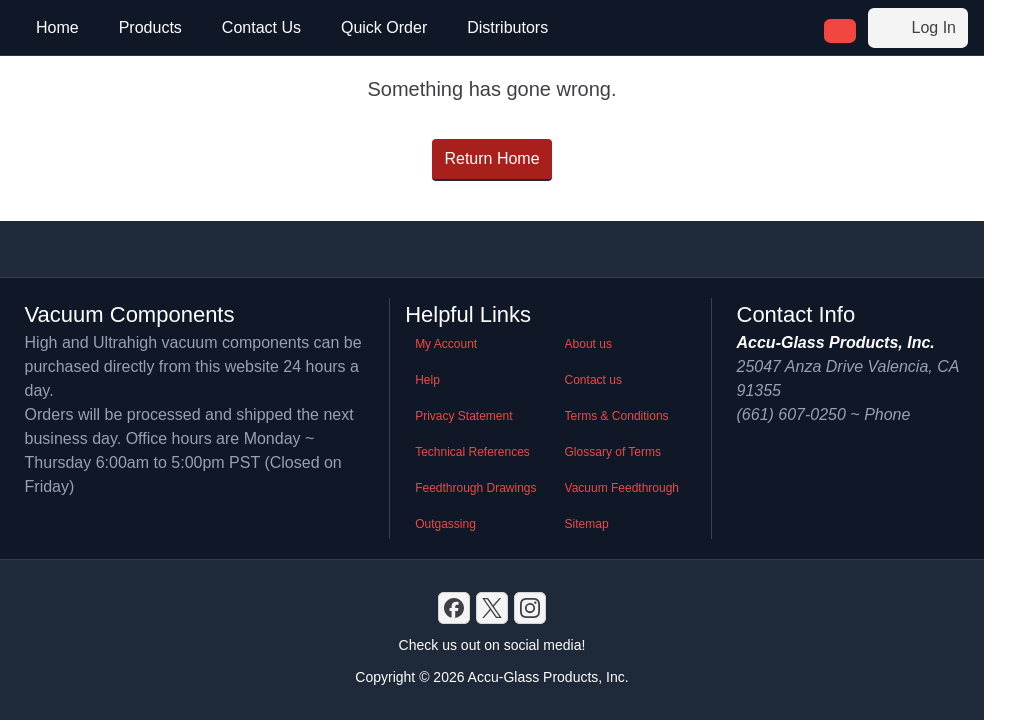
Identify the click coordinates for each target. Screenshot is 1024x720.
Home (57, 27)
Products (150, 27)
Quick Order (384, 27)
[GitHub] (530, 608)
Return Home (491, 158)
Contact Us (261, 27)
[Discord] (454, 608)
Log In (918, 28)
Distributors (507, 27)
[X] (492, 608)
